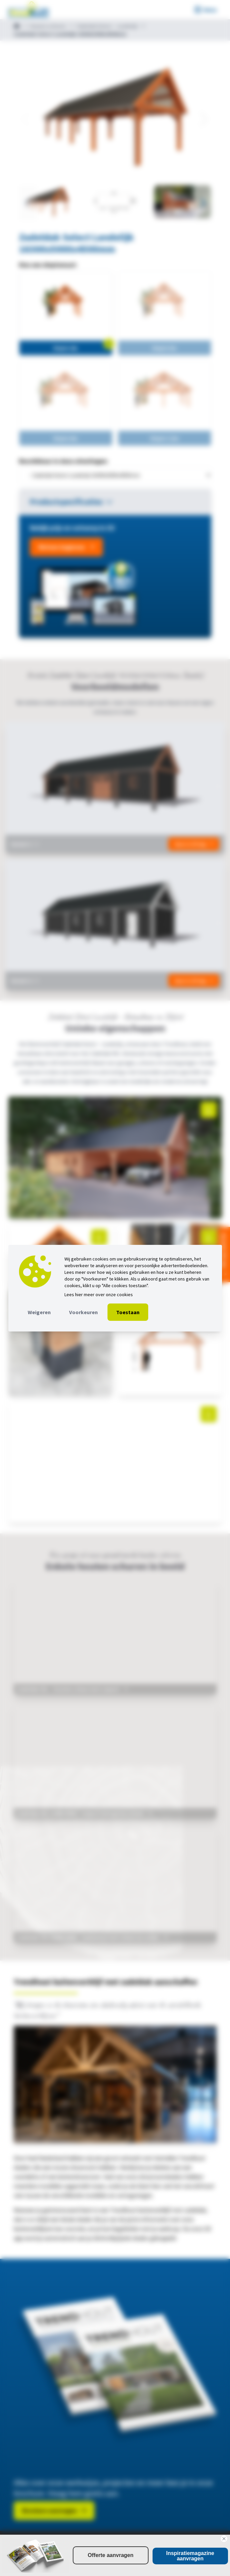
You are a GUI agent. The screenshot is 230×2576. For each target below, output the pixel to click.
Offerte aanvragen (111, 2555)
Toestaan (128, 1312)
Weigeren (39, 1312)
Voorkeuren (83, 1312)
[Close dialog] (224, 2538)
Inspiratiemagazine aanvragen (190, 2555)
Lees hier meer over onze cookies (98, 1294)
